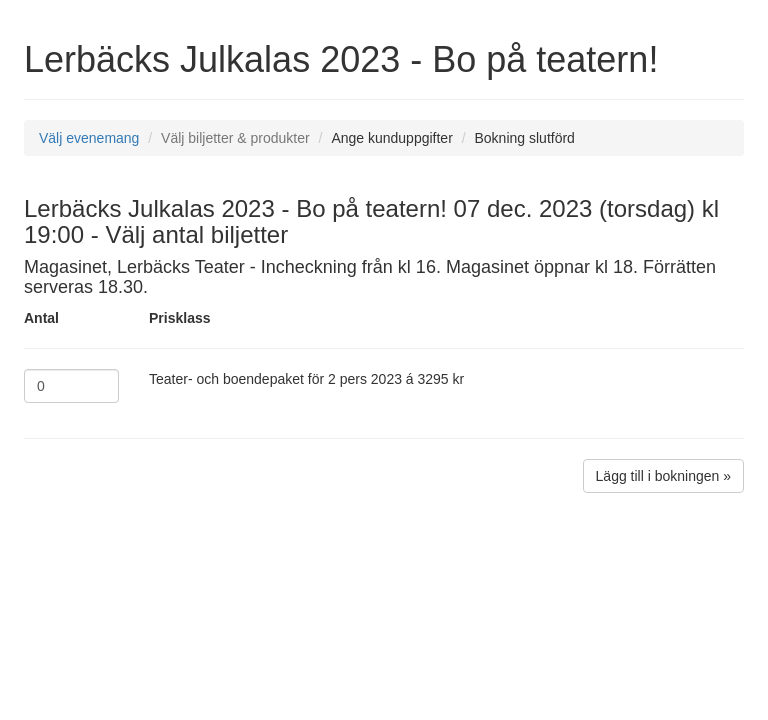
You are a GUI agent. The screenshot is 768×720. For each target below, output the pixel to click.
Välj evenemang (89, 138)
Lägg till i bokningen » (663, 476)
